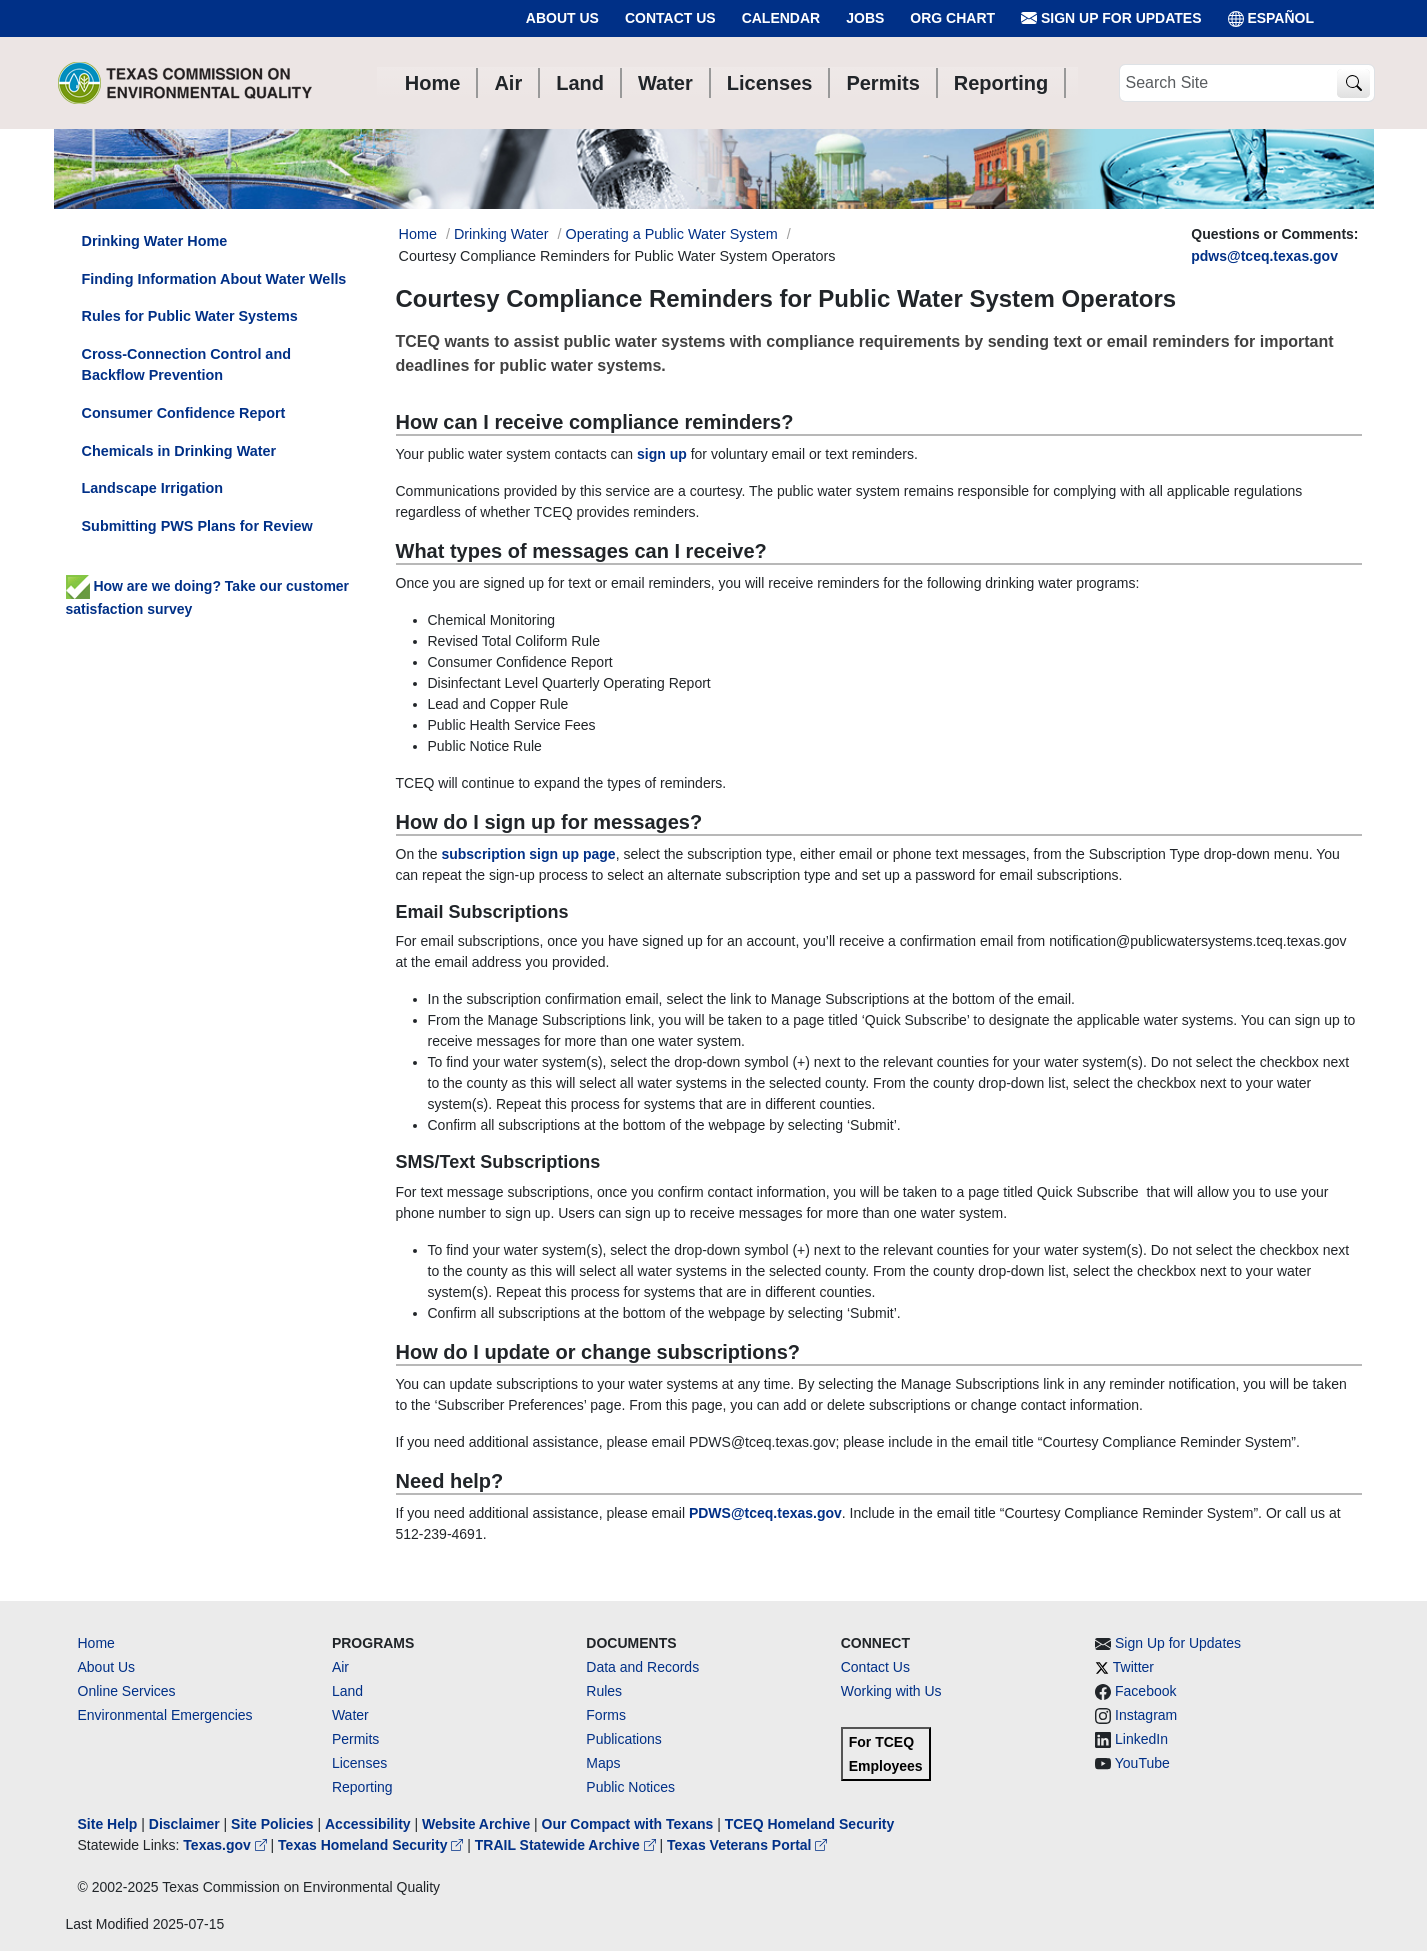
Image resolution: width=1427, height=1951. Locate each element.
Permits (355, 1739)
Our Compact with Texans (628, 1824)
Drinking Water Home (155, 241)
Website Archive (476, 1824)
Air (340, 1667)
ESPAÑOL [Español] (1271, 18)
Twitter (1133, 1667)
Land (347, 1691)
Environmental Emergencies (165, 1715)
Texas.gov (226, 1845)
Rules (604, 1691)
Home (96, 1643)
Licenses (359, 1763)
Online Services (127, 1691)
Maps (603, 1763)
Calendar (781, 18)
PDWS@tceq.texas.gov (765, 1513)
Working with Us (891, 1691)
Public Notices (630, 1787)
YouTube (1142, 1763)
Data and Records (642, 1667)
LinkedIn (1141, 1739)
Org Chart (952, 18)
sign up (662, 454)
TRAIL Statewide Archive (567, 1845)
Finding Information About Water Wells (214, 279)
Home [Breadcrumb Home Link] (418, 234)
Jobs (865, 18)
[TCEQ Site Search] (1353, 83)
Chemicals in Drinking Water (179, 451)
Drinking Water (501, 234)
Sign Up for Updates (1111, 18)
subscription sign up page (528, 854)
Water (350, 1715)
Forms (606, 1715)
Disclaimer (184, 1824)
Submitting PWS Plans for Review (197, 526)
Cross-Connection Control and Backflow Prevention (186, 365)
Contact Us (670, 18)
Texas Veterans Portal (747, 1845)
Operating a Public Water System (672, 234)
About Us (562, 18)
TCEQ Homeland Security (810, 1824)
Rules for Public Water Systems (190, 316)
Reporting (362, 1787)
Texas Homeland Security (372, 1845)
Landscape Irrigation (153, 488)
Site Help (108, 1824)
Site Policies (272, 1824)
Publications (624, 1739)
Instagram (1146, 1715)
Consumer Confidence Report (184, 413)
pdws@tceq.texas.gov (1264, 256)
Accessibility (370, 1824)
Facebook (1145, 1691)
